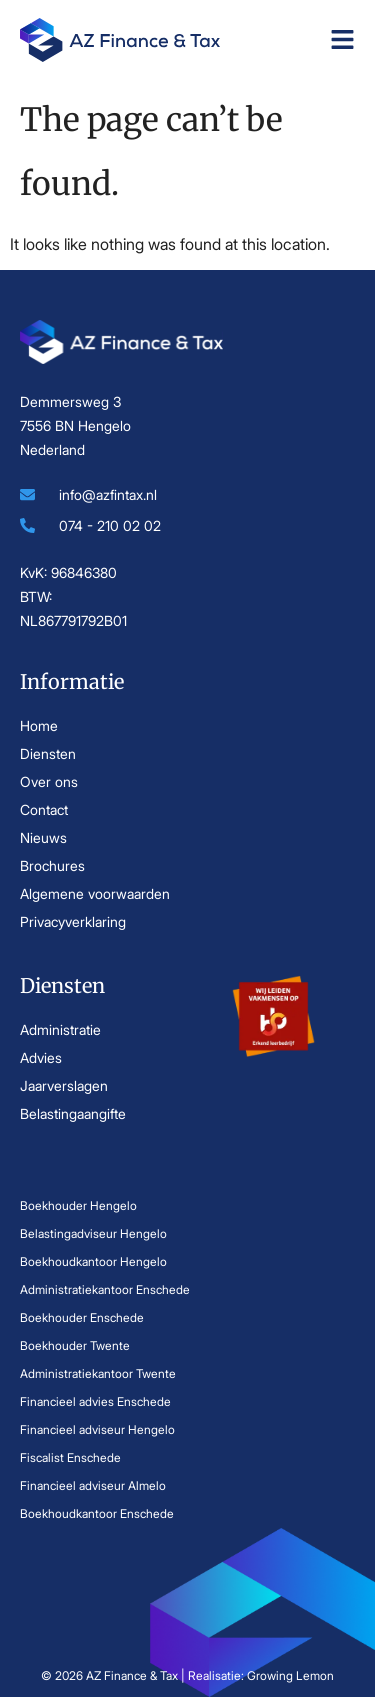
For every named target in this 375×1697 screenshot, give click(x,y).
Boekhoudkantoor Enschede (97, 1513)
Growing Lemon (290, 1675)
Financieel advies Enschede (95, 1401)
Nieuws (43, 837)
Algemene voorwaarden (95, 893)
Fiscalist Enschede (70, 1457)
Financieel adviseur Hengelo (97, 1429)
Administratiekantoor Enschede (105, 1289)
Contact (44, 809)
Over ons (49, 781)
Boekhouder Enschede (82, 1317)
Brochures (52, 865)
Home (39, 725)
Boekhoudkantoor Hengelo (93, 1261)
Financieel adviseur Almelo (93, 1485)
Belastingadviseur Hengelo (93, 1233)
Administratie (60, 1029)
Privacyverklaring (73, 921)
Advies (41, 1057)
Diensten (48, 753)
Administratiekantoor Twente (98, 1373)
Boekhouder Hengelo (78, 1205)
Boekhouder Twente (75, 1345)
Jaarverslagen (64, 1085)
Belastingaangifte (73, 1113)
